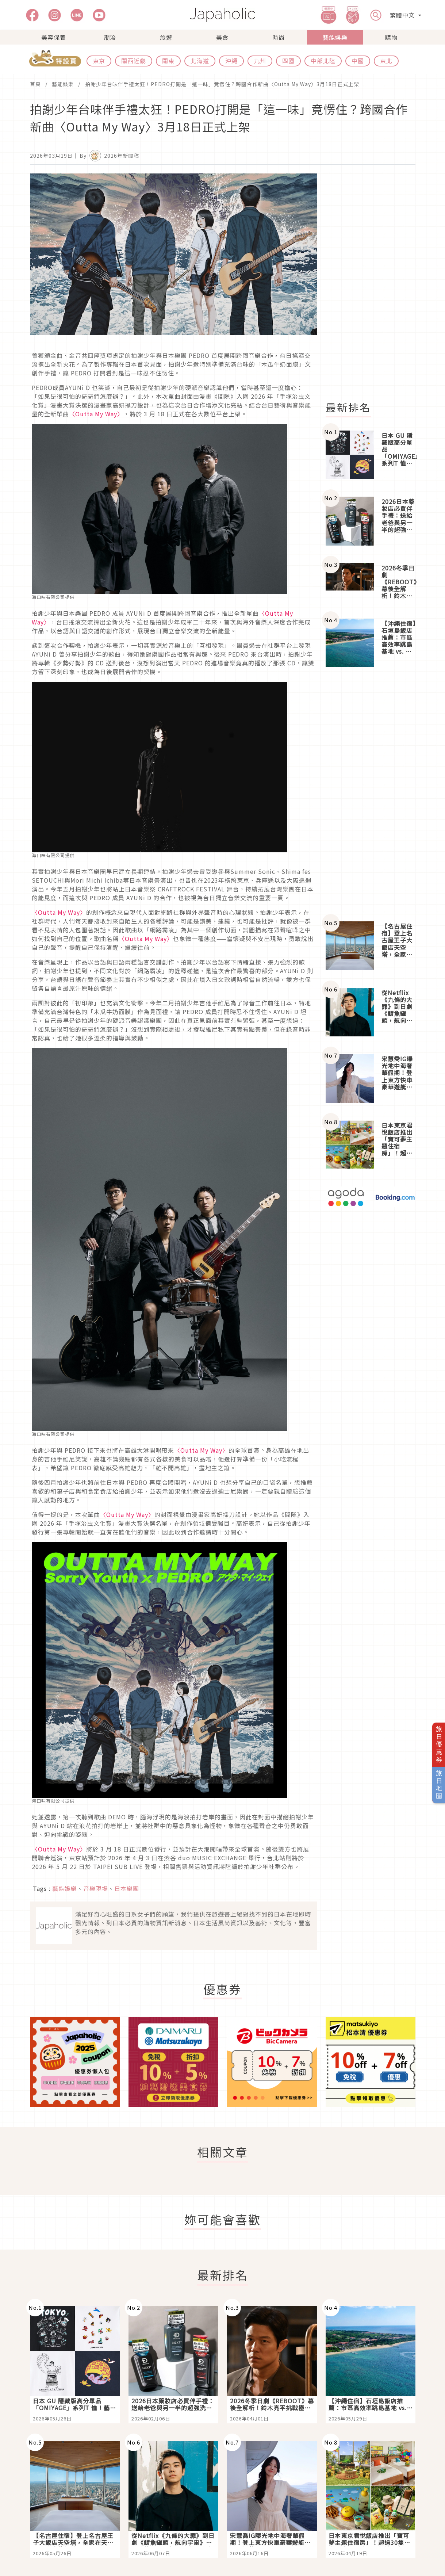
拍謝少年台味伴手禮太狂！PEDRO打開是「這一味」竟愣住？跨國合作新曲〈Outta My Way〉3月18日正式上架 (222, 84)
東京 (99, 60)
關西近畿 (133, 60)
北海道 (200, 60)
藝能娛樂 (335, 37)
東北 (386, 60)
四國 (288, 60)
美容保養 (53, 37)
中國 (358, 60)
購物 (391, 37)
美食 (222, 37)
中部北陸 (323, 60)
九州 (260, 60)
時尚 (278, 37)
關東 (168, 60)
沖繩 (231, 60)
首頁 (35, 84)
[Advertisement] (375, 283)
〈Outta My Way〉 (96, 413)
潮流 (110, 37)
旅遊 (166, 37)
